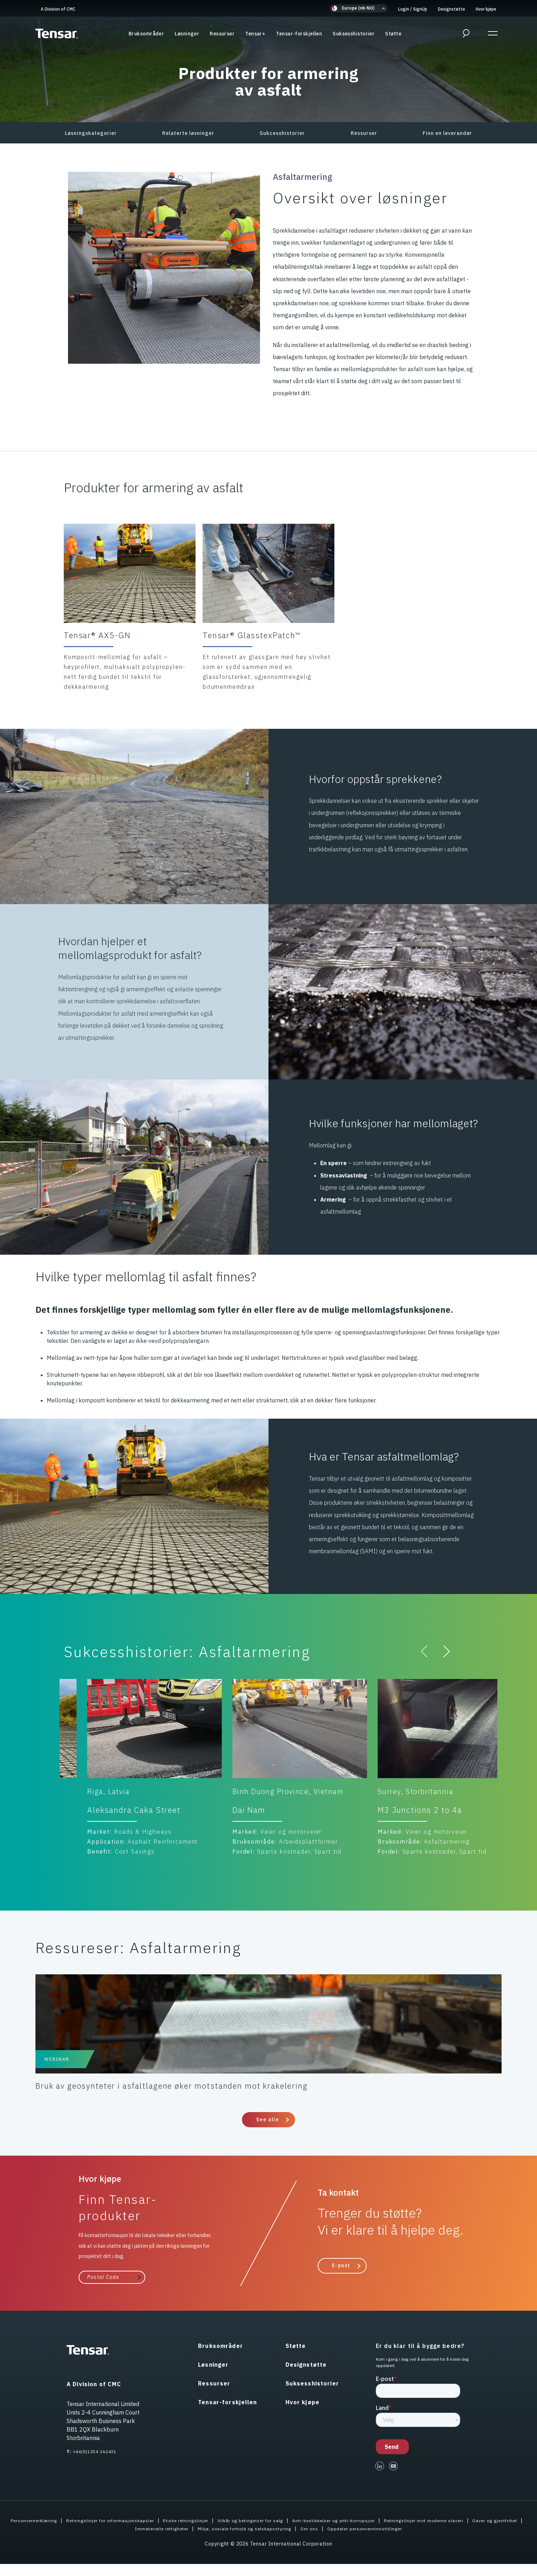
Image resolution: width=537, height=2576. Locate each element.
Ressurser (222, 35)
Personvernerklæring (37, 2532)
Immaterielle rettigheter (182, 2540)
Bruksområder (146, 35)
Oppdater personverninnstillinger (406, 2540)
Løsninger (187, 35)
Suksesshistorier (353, 35)
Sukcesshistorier (282, 133)
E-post (341, 2277)
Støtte (393, 35)
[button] (359, 8)
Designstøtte (451, 9)
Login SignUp (412, 9)
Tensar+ (255, 35)
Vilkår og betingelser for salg (279, 2532)
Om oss (345, 2540)
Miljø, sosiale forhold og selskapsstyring (275, 2540)
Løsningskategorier (91, 133)
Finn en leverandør (447, 133)
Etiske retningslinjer (205, 2532)
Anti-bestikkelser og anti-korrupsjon (372, 2532)
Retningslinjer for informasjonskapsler (122, 2532)
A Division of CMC (58, 9)
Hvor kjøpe (486, 9)
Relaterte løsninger (188, 133)
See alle (267, 2131)
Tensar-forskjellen (299, 35)
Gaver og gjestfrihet (115, 2540)
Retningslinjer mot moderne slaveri (472, 2532)
